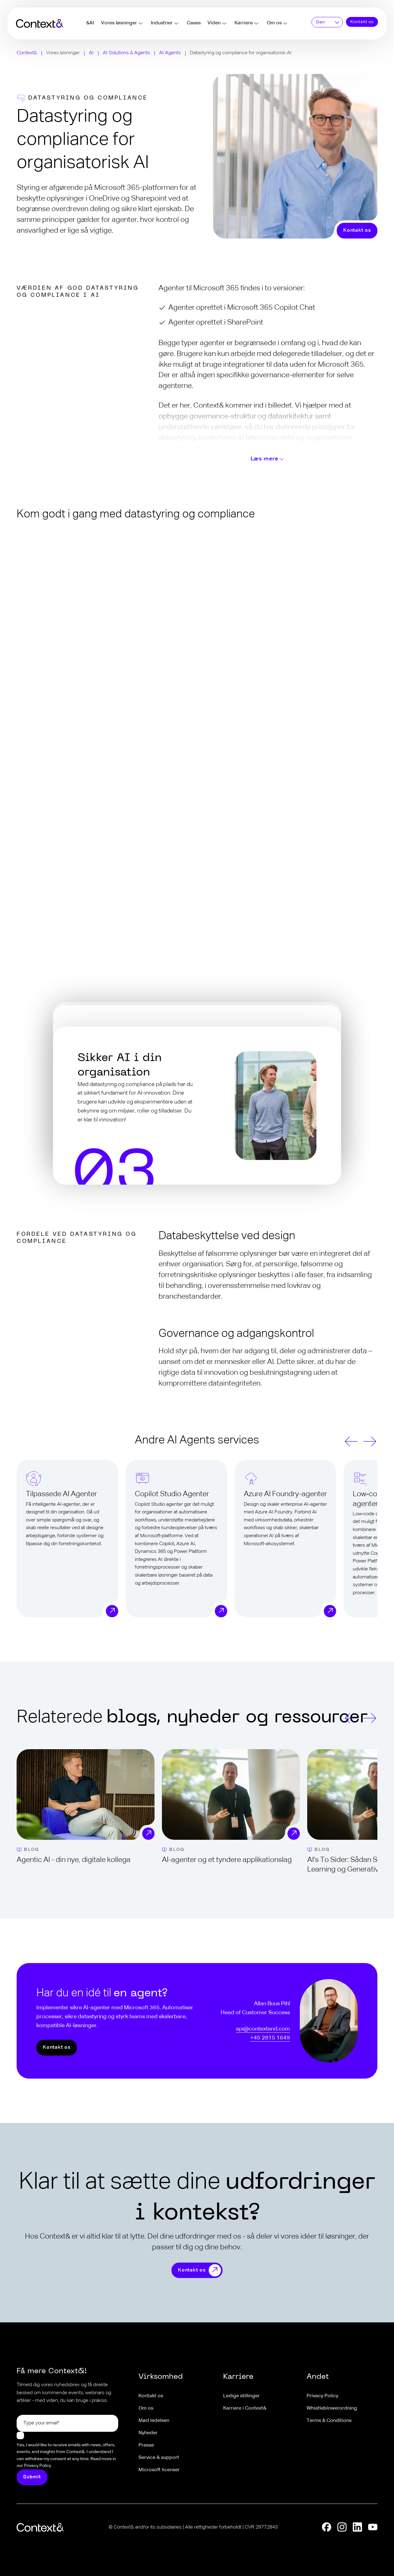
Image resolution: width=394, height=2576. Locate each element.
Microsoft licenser (159, 2470)
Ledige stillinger (241, 2396)
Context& (27, 53)
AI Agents (170, 53)
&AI (90, 23)
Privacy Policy (322, 2396)
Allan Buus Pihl (272, 2004)
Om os (274, 23)
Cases (194, 23)
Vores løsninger (119, 23)
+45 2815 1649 (270, 2038)
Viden (214, 23)
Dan (320, 22)
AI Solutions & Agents (126, 53)
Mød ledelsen (154, 2420)
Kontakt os (362, 22)
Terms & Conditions (329, 2420)
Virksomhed (161, 2377)
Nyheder (148, 2433)
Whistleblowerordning (332, 2408)
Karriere (244, 23)
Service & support (159, 2457)
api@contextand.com (263, 2029)
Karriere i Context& (244, 2408)
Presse (146, 2445)
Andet (318, 2377)
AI (91, 53)
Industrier (162, 23)
